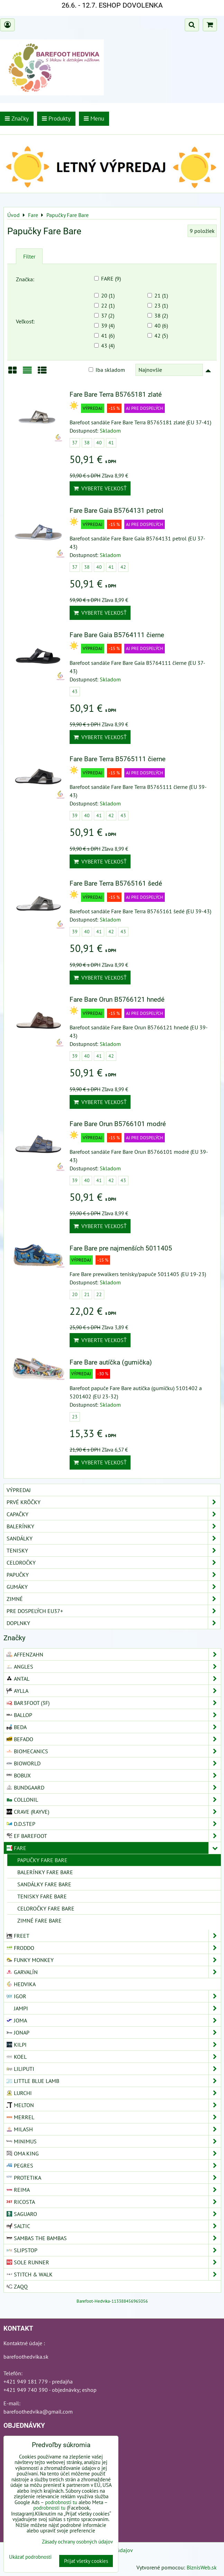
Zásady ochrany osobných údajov (77, 2541)
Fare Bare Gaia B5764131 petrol (116, 511)
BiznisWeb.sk (202, 2567)
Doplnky (113, 1623)
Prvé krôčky (113, 1502)
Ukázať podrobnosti (30, 2557)
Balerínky (113, 1526)
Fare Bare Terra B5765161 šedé (116, 883)
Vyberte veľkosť (100, 488)
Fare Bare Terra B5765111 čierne (117, 759)
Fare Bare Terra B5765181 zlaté (116, 394)
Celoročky (113, 1562)
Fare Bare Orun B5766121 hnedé (117, 999)
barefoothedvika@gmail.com (38, 2411)
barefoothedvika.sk (25, 2356)
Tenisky (113, 1550)
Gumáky (113, 1587)
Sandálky (113, 1538)
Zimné (113, 1599)
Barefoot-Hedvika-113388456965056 (112, 2301)
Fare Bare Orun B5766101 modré (118, 1124)
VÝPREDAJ (19, 1490)
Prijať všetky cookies (86, 2561)
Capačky (113, 1514)
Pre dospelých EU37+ (113, 1611)
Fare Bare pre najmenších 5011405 (121, 1248)
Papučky (113, 1574)
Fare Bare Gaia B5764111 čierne (117, 635)
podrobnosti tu (61, 2502)
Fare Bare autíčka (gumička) (111, 1362)
